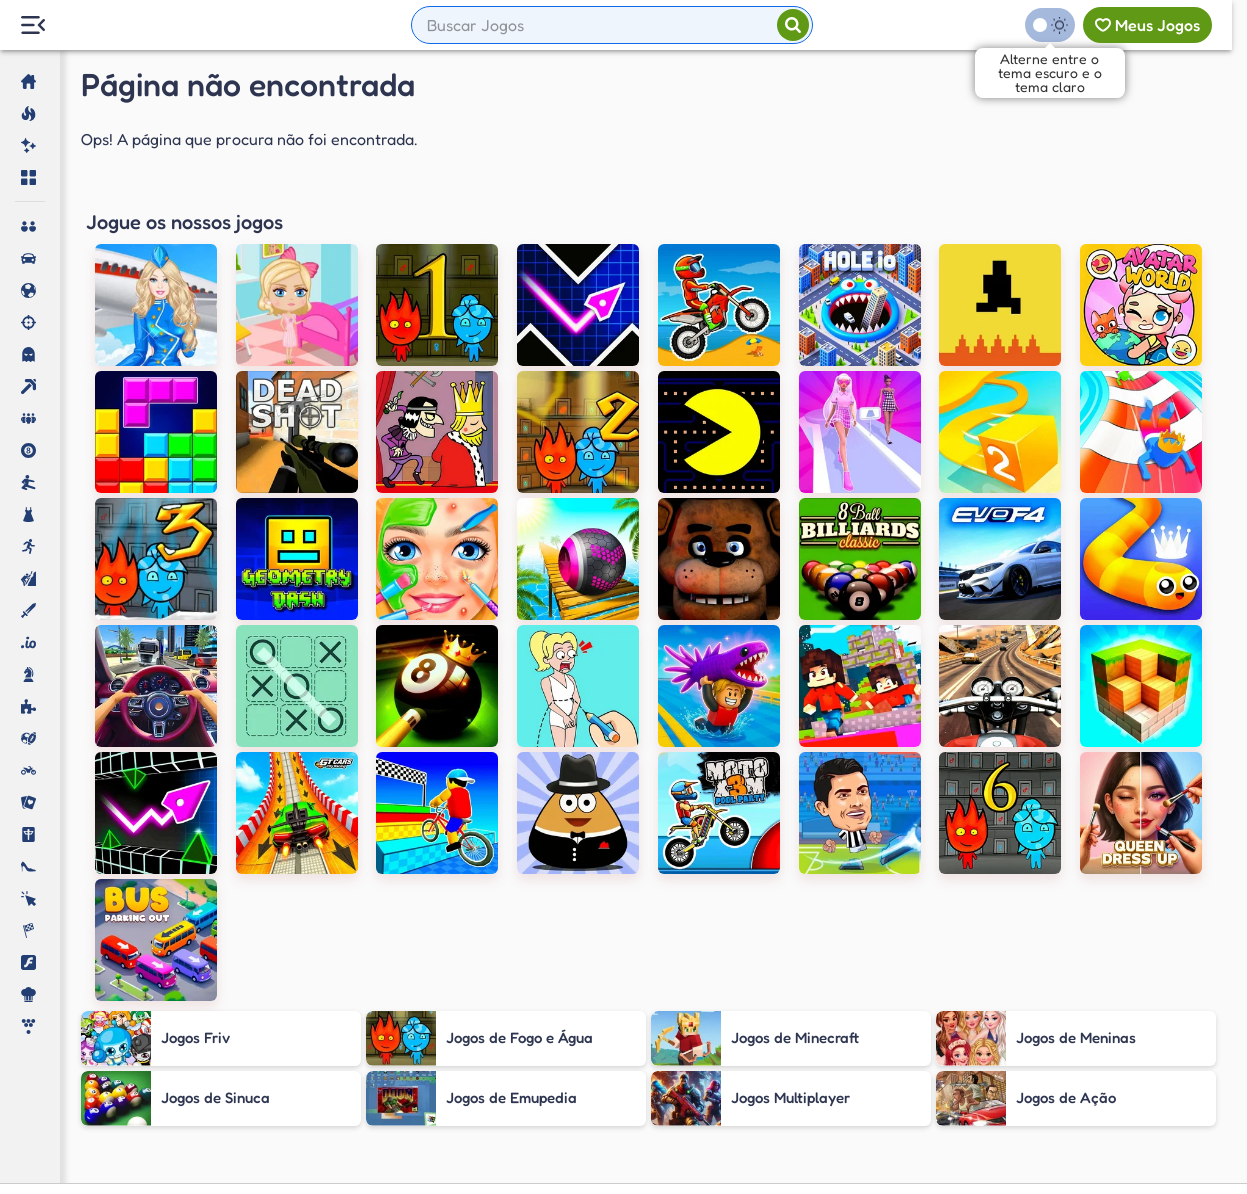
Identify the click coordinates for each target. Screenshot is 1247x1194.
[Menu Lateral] (32, 25)
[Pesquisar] (793, 25)
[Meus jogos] (1147, 25)
